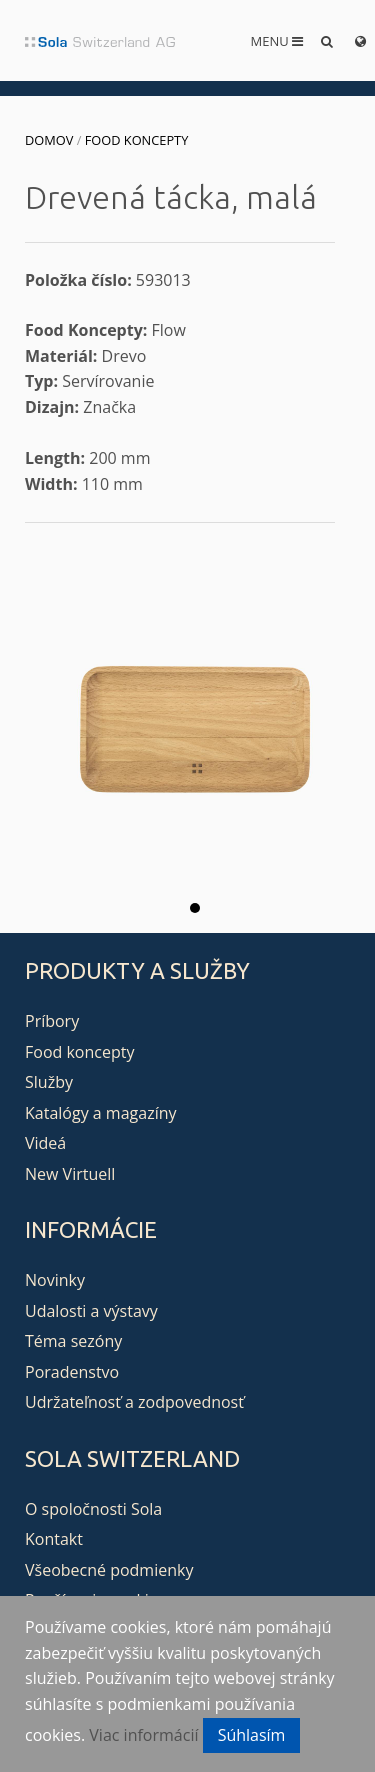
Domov (49, 140)
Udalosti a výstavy (91, 1311)
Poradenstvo (72, 1372)
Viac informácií (143, 1735)
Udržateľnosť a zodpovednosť (134, 1402)
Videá (45, 1143)
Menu (277, 41)
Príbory (52, 1021)
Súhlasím (252, 1735)
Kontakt (54, 1539)
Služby (49, 1082)
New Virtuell (70, 1174)
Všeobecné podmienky (109, 1570)
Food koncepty (137, 140)
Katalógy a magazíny (101, 1113)
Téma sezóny (73, 1341)
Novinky (55, 1280)
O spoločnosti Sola (93, 1509)
